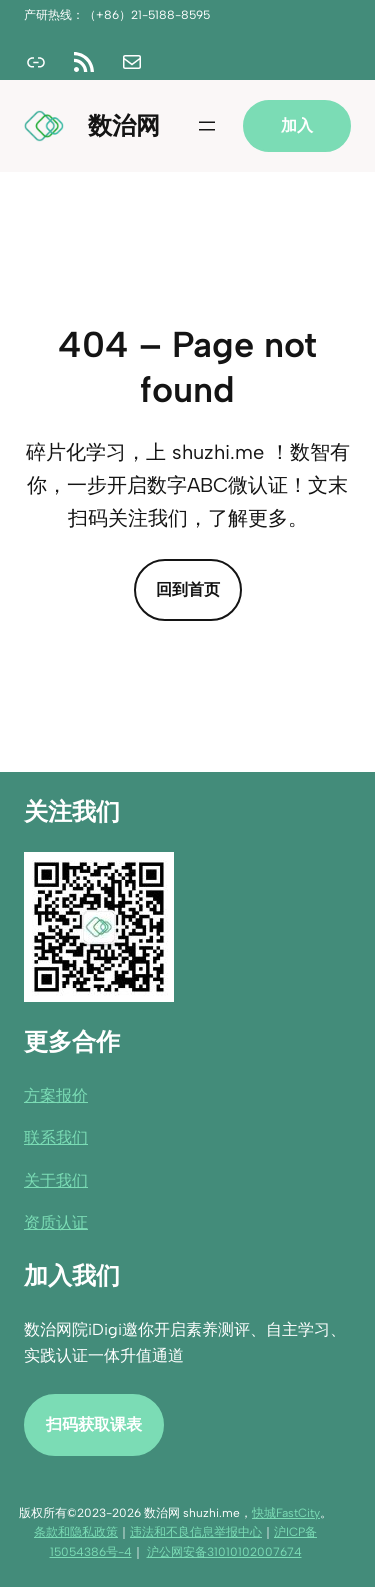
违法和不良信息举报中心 (196, 1532)
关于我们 (56, 1179)
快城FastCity (286, 1513)
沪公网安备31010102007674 (224, 1552)
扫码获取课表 (94, 1423)
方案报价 (56, 1094)
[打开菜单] (207, 126)
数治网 (124, 125)
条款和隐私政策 (76, 1532)
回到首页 (188, 589)
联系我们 (56, 1137)
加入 (297, 125)
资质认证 (56, 1222)
